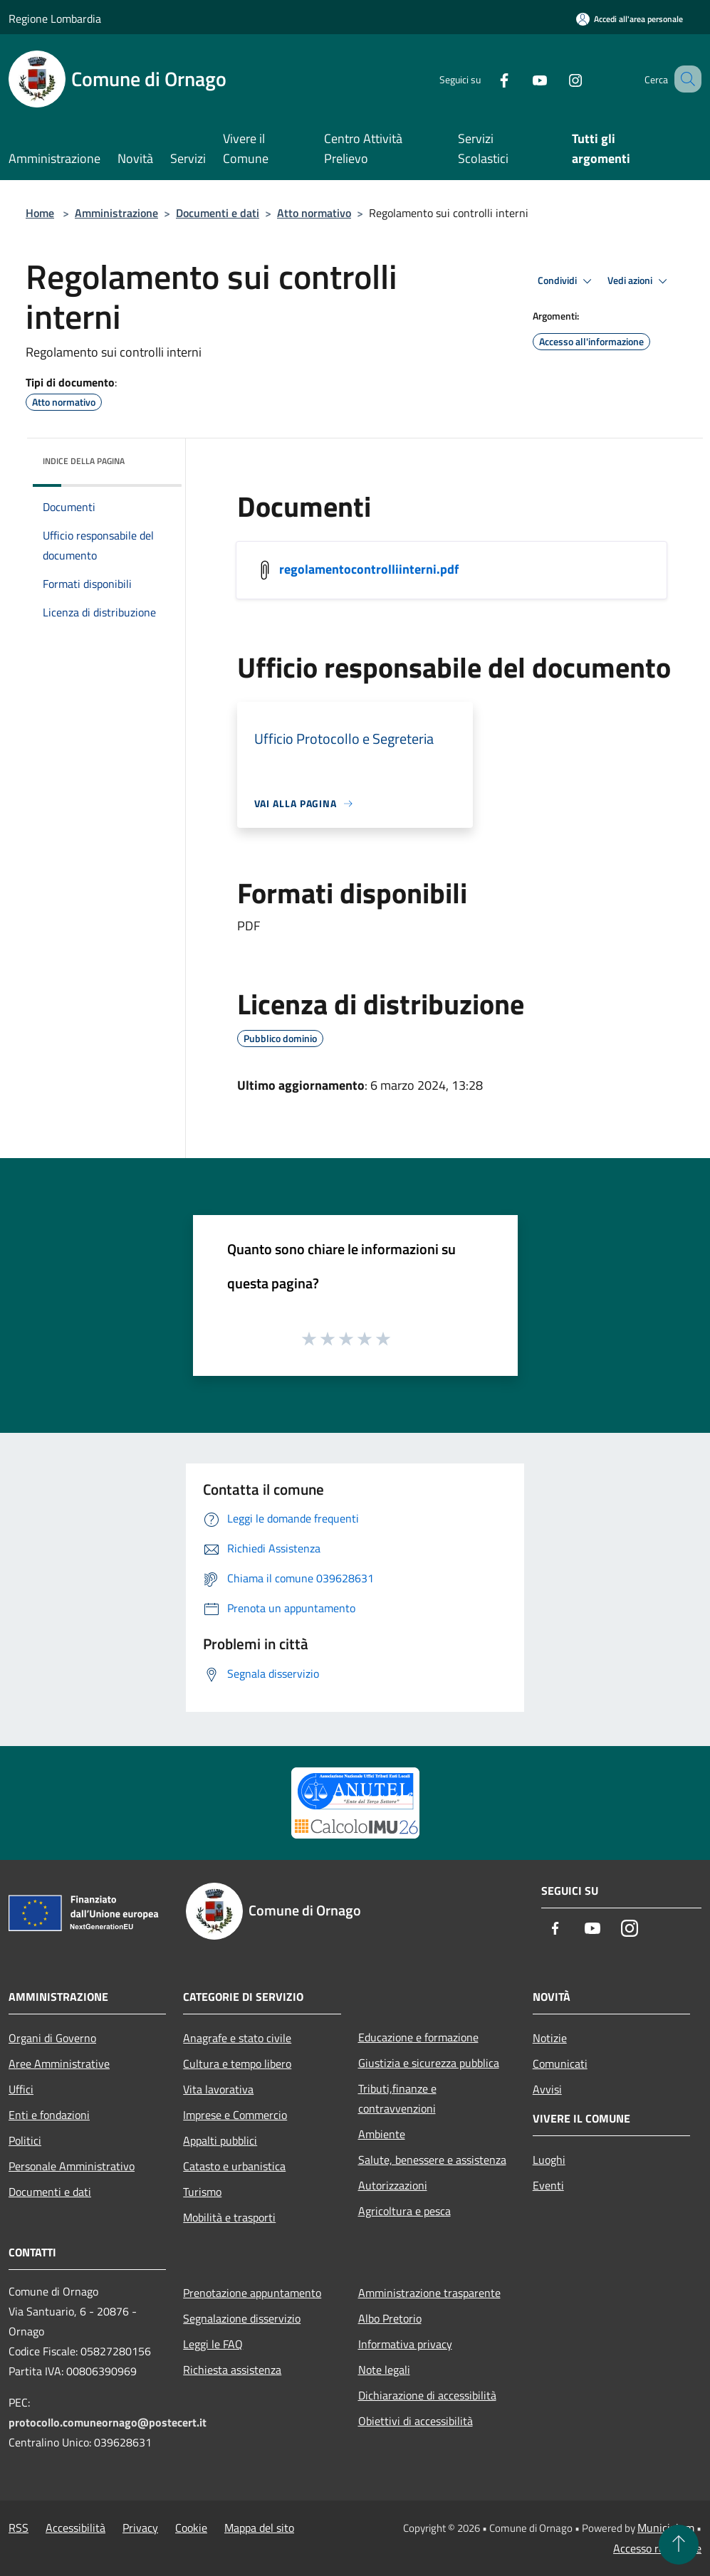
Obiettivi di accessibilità (415, 2420)
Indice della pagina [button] (84, 461)
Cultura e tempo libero (237, 2063)
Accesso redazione (657, 2548)
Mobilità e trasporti (229, 2217)
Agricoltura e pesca (404, 2210)
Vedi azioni (639, 281)
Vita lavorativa (218, 2089)
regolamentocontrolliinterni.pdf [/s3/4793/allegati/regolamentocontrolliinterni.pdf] (369, 569)
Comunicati (560, 2063)
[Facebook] (486, 78)
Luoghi (549, 2159)
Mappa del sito (259, 2527)
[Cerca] (684, 79)
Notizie (550, 2037)
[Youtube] (522, 78)
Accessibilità (75, 2527)
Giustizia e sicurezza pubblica (428, 2062)
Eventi (548, 2185)
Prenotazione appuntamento (252, 2292)
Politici (25, 2140)
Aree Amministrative (59, 2063)
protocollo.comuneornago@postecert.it (108, 2422)
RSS (18, 2527)
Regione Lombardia (55, 18)
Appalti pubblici (220, 2140)
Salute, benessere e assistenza (432, 2159)
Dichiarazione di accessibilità (427, 2395)
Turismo (202, 2191)
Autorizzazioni (392, 2185)
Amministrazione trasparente (429, 2292)
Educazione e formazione (418, 2037)
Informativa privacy (405, 2343)
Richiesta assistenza (232, 2369)
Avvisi (547, 2089)
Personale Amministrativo (72, 2166)
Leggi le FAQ (213, 2343)
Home (40, 212)
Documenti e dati (217, 212)
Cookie (191, 2527)
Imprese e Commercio (235, 2114)
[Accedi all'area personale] (629, 19)
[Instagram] (557, 78)
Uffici (21, 2089)
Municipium (665, 2527)
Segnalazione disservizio (242, 2318)
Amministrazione (116, 212)
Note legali (384, 2369)
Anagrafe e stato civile (237, 2037)
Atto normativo (314, 212)
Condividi (567, 281)
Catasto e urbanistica (234, 2166)
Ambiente (381, 2134)
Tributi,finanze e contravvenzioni (397, 2098)
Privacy (140, 2527)
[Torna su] (679, 2545)
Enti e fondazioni (49, 2114)
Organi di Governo (52, 2037)
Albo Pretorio (390, 2318)
